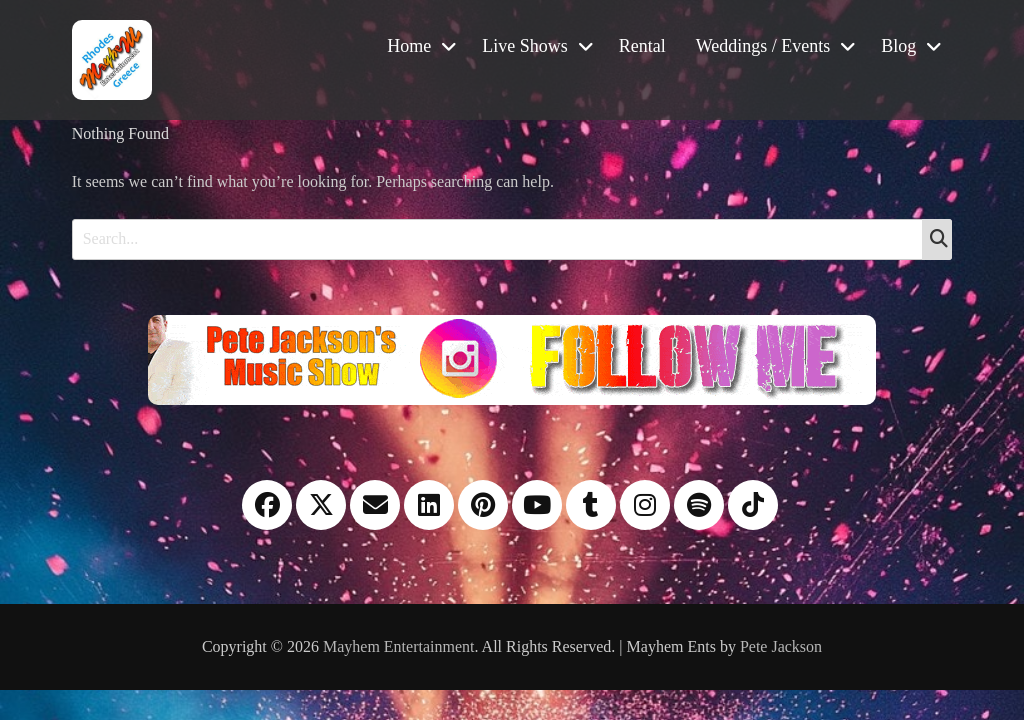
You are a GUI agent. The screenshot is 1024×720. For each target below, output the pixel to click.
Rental (642, 46)
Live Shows (525, 46)
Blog (898, 46)
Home (409, 46)
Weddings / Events (763, 46)
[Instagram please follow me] (512, 357)
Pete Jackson (781, 646)
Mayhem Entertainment (399, 646)
